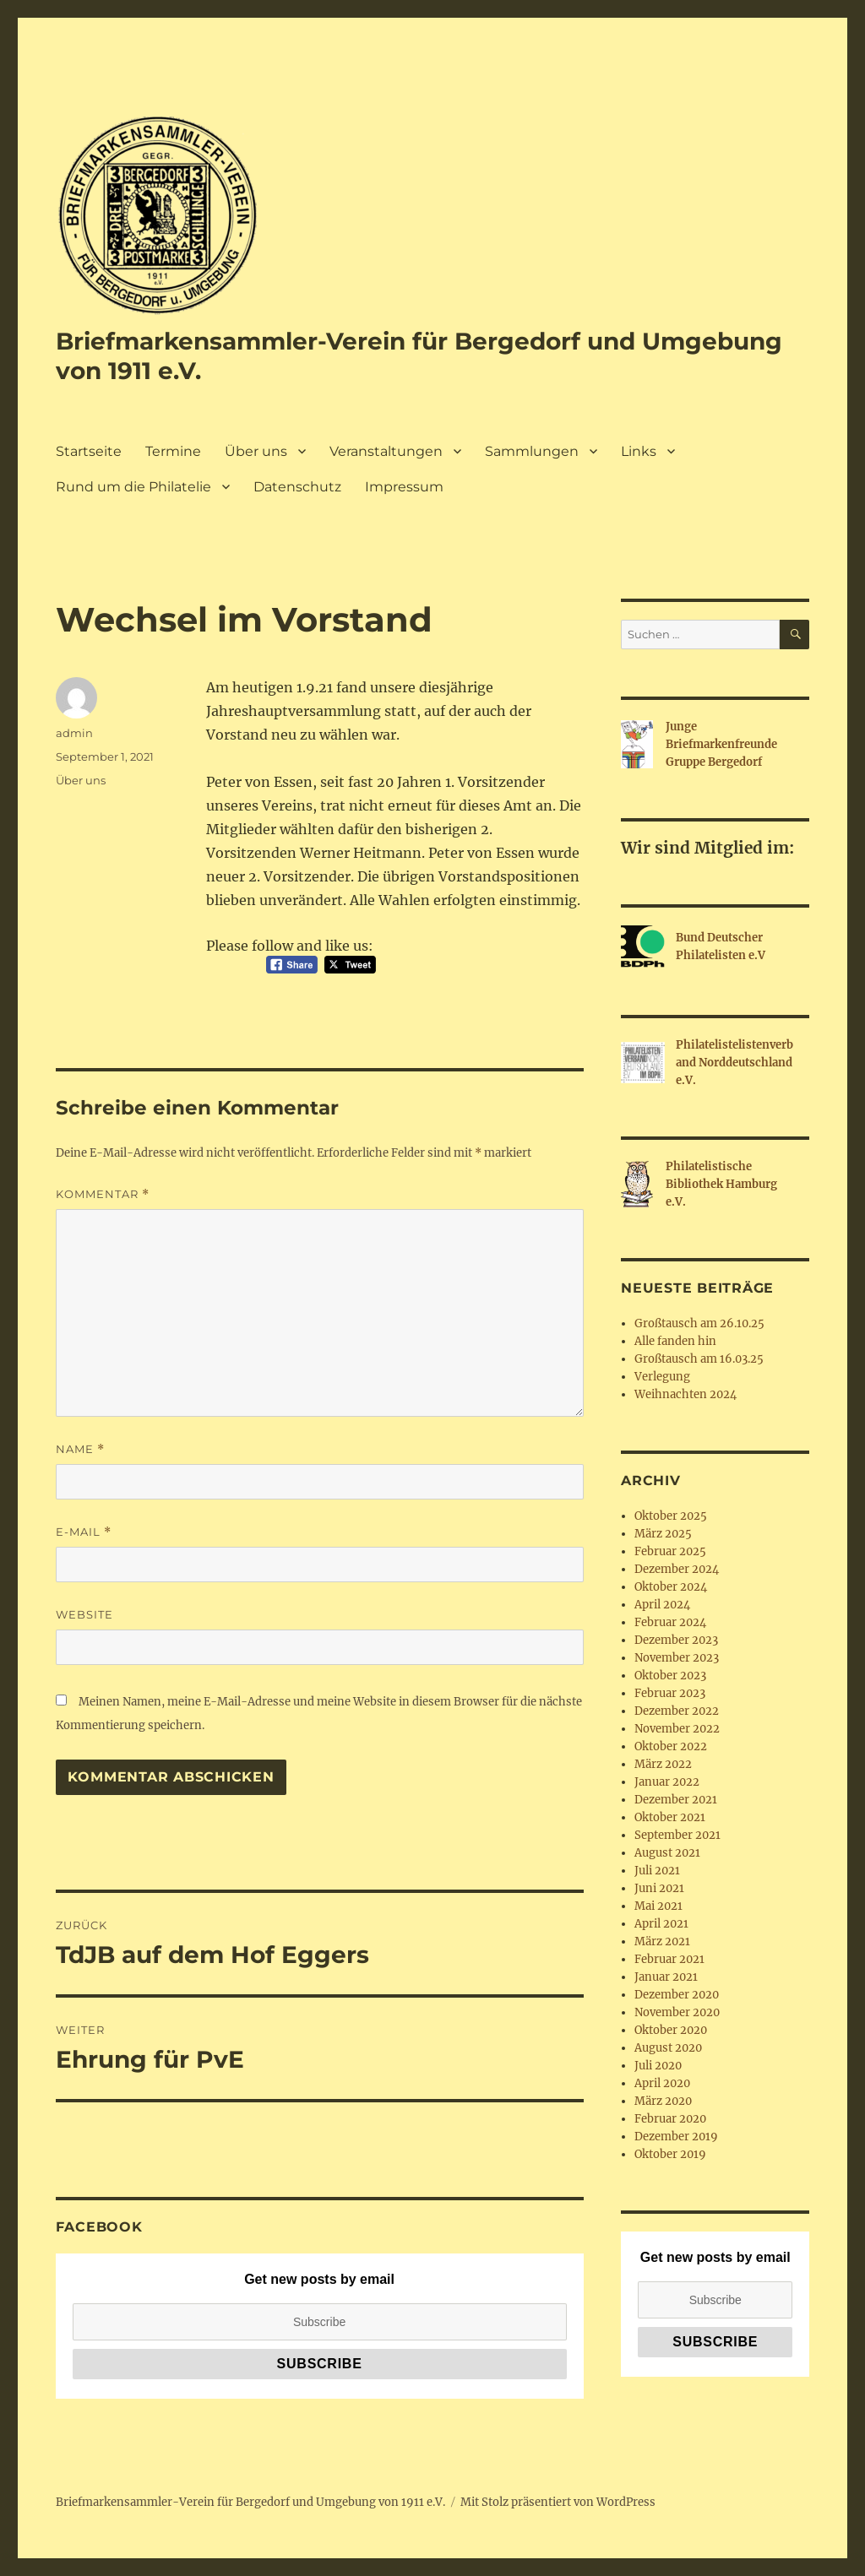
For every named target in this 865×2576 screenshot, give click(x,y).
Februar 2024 (670, 1622)
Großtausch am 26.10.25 (699, 1323)
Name (80, 1449)
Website (84, 1614)
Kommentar (103, 1194)
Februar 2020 (670, 2119)
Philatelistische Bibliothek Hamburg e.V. (721, 1184)
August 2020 (668, 2048)
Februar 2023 (669, 1693)
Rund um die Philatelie (133, 487)
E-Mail (84, 1532)
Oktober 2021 (669, 1817)
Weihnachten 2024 (685, 1394)
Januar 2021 (666, 1977)
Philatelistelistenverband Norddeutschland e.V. (734, 1062)
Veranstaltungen (386, 451)
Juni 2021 (659, 1888)
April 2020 (662, 2083)
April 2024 (662, 1604)
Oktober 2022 (670, 1746)
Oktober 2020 (670, 2030)
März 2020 (663, 2101)
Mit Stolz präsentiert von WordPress (558, 2502)
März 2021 (662, 1941)
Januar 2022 (666, 1782)
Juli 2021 (657, 1870)
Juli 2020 (658, 2065)
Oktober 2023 (670, 1675)
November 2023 (676, 1658)
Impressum (404, 487)
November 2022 (677, 1729)
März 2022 (663, 1764)
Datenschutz (297, 487)
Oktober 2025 (670, 1516)
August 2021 (667, 1853)
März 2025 (663, 1534)
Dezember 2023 (676, 1640)
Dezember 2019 (676, 2136)
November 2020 (677, 2012)
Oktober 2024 (670, 1587)
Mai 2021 (658, 1906)
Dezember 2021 (675, 1799)
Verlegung (662, 1376)
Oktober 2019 (670, 2154)
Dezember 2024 (676, 1569)
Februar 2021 (669, 1959)
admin (74, 733)
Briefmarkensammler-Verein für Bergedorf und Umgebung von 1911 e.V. (250, 2502)
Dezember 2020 (676, 1995)
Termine (173, 451)
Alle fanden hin (675, 1341)
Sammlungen (532, 451)
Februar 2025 (670, 1551)
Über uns (256, 451)
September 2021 (677, 1835)
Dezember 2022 (676, 1711)
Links (638, 451)
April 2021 (661, 1924)
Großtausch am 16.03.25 (699, 1359)
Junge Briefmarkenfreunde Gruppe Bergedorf (721, 744)
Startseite (89, 451)
